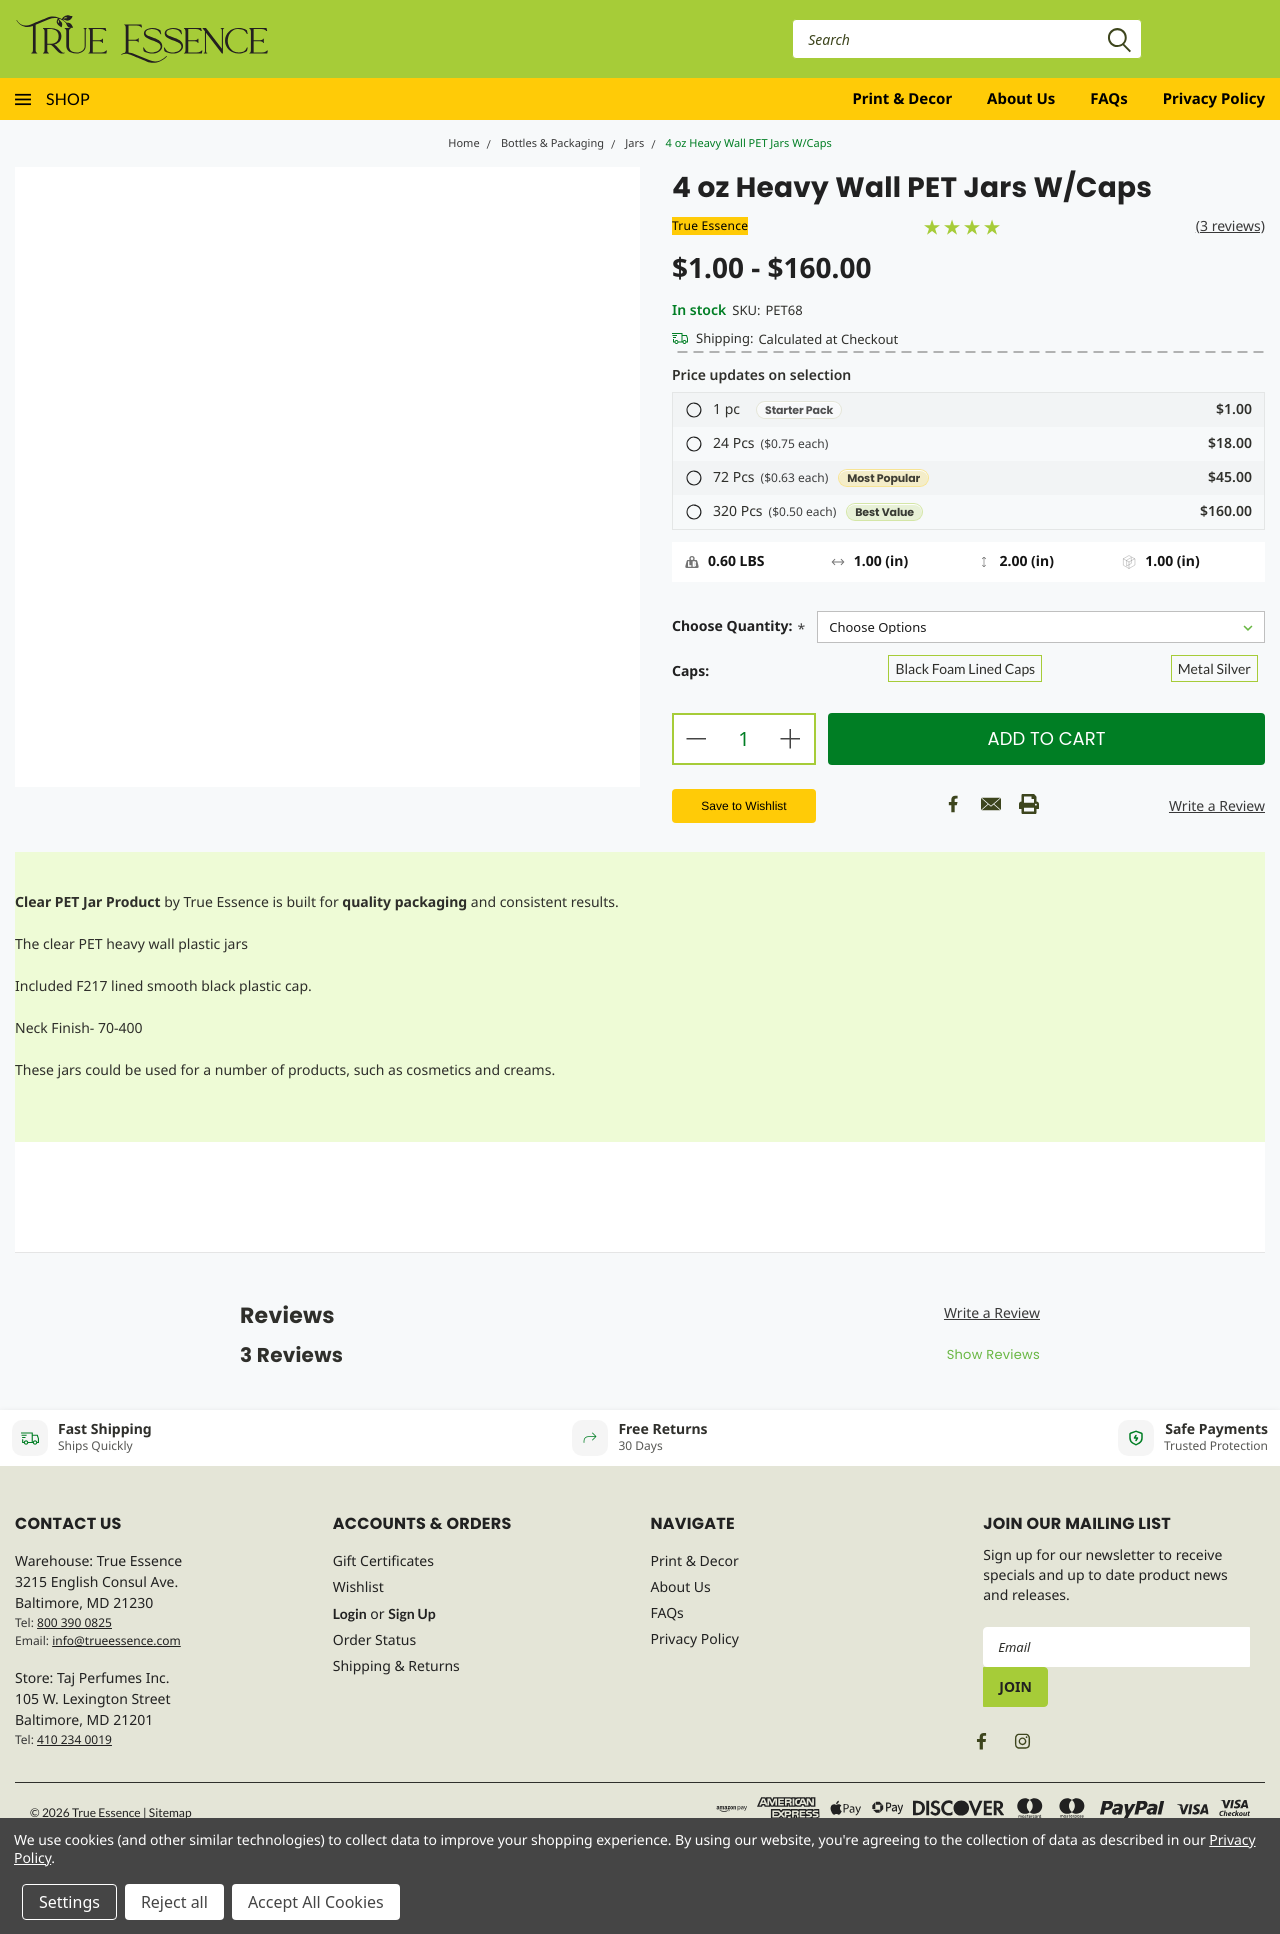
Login (350, 1613)
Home (463, 143)
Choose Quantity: (738, 628)
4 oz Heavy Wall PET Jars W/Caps (749, 143)
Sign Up (411, 1613)
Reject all (174, 1902)
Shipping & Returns (396, 1666)
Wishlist (358, 1587)
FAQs (1108, 99)
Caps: (690, 671)
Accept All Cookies (316, 1902)
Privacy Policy (1214, 99)
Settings (69, 1902)
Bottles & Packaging (552, 143)
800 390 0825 (74, 1622)
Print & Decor (903, 99)
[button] (968, 410)
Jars (634, 143)
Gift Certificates (383, 1561)
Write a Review (1217, 806)
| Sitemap (167, 1812)
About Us (1021, 99)
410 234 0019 (74, 1739)
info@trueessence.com (116, 1640)
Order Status (374, 1640)
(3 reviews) (1230, 226)
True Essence (710, 225)
